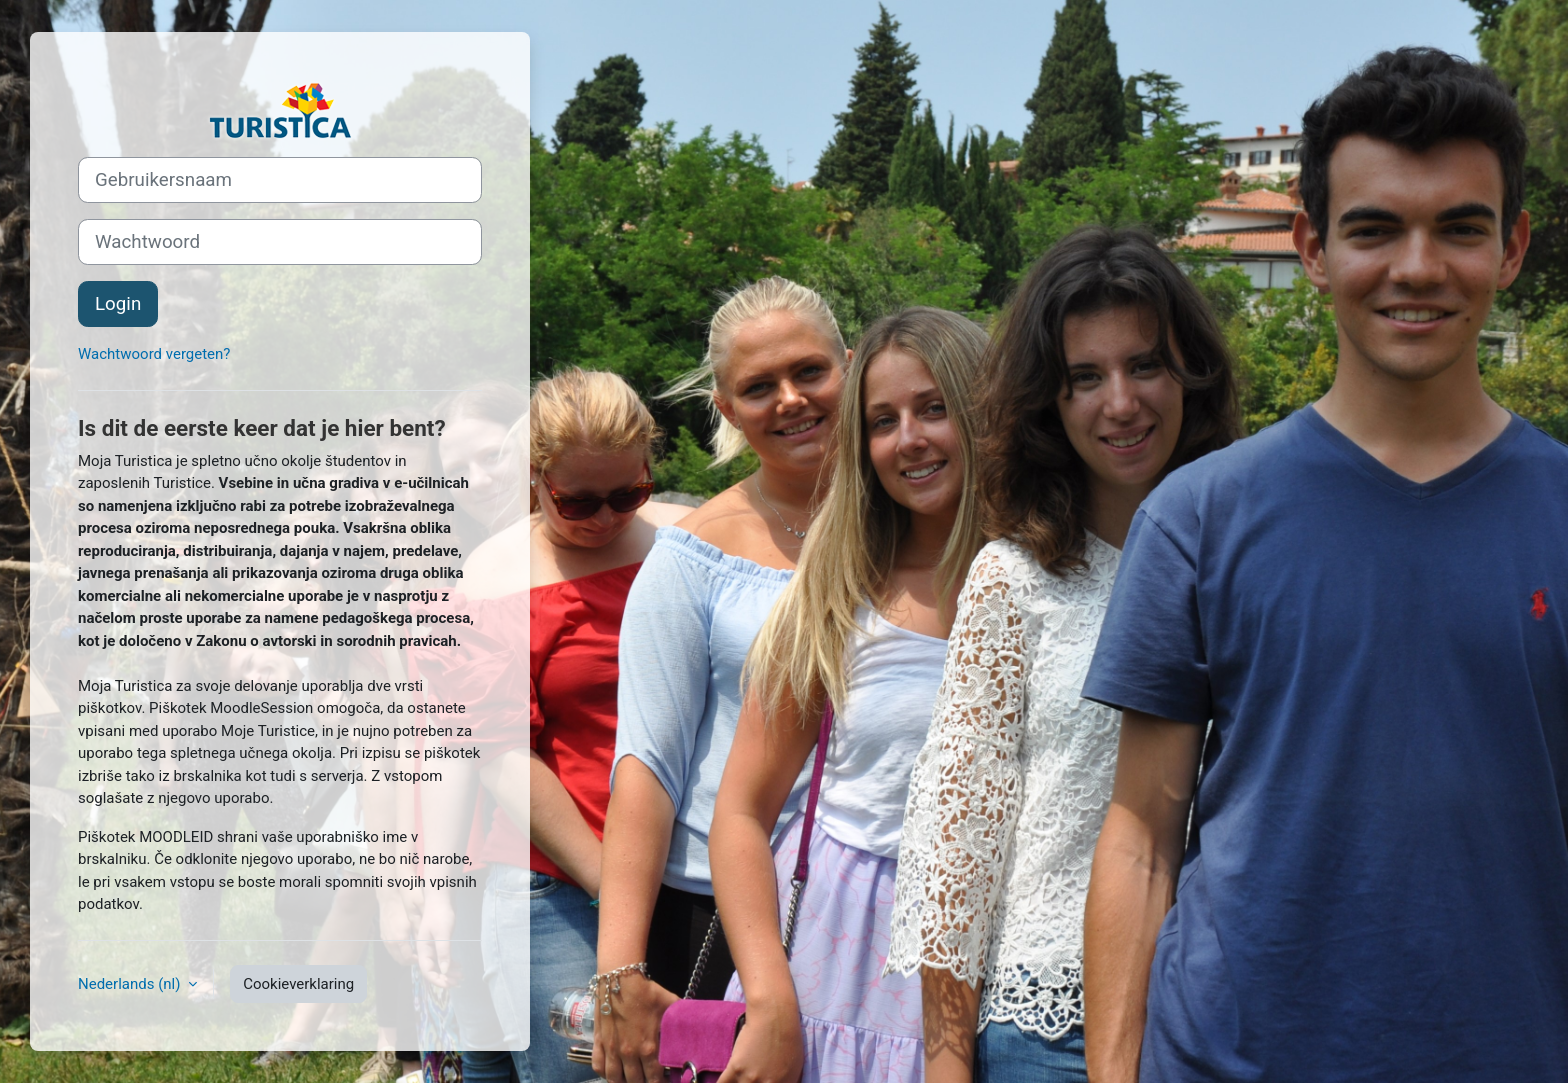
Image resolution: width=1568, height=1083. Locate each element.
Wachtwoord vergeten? (154, 354)
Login (118, 304)
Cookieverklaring (298, 984)
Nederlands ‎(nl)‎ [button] (131, 984)
